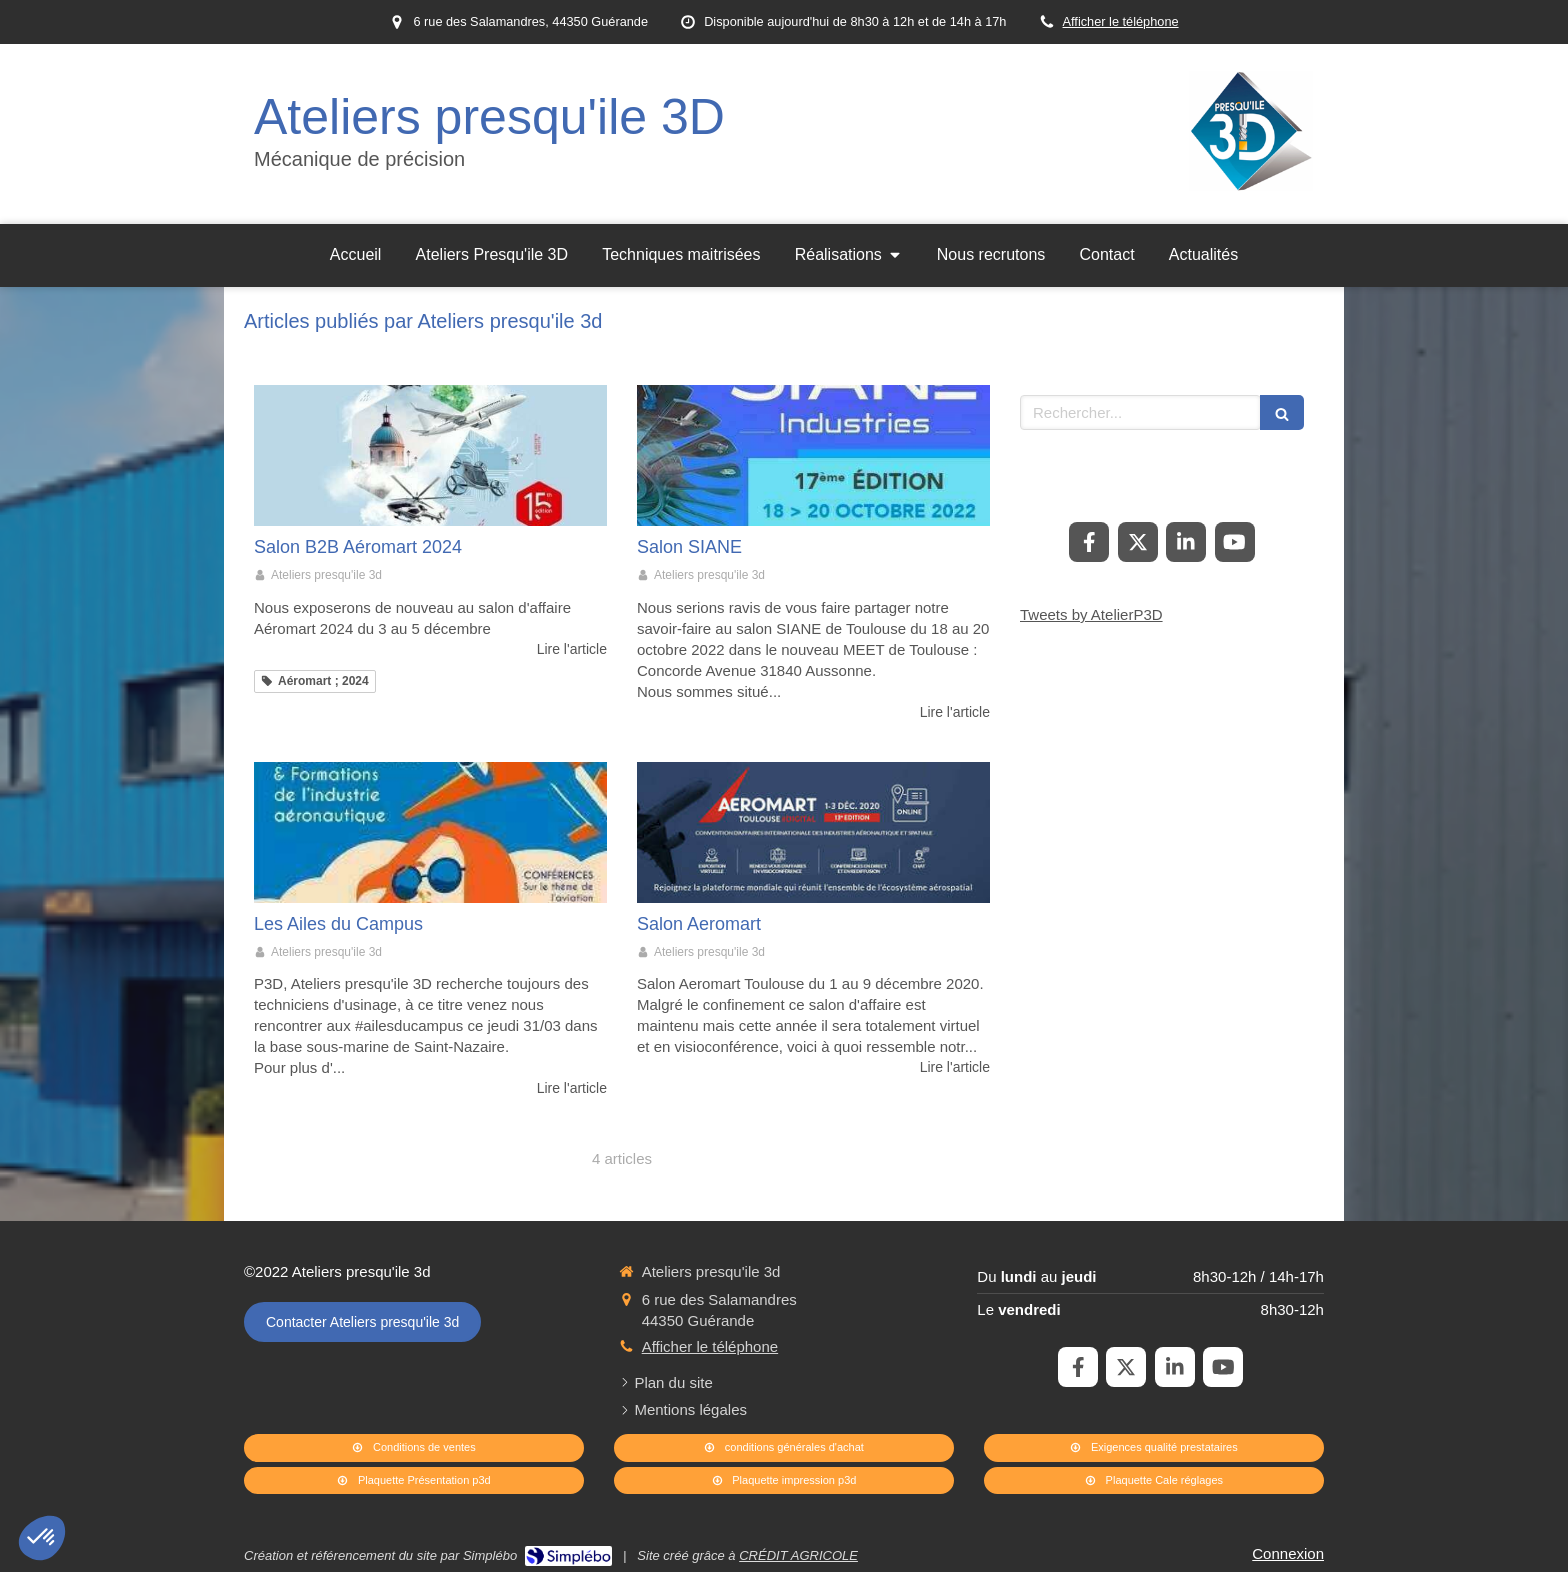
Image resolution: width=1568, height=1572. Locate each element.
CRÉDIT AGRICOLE (798, 1555)
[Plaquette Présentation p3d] (414, 1481)
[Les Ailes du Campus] (430, 832)
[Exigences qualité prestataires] (1154, 1448)
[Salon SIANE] (813, 455)
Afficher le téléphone (1121, 21)
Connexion (1288, 1553)
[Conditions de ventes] (414, 1448)
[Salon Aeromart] (813, 832)
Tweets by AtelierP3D (1091, 614)
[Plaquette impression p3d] (784, 1481)
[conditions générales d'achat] (784, 1448)
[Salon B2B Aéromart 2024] (430, 455)
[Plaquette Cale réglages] (1154, 1481)
